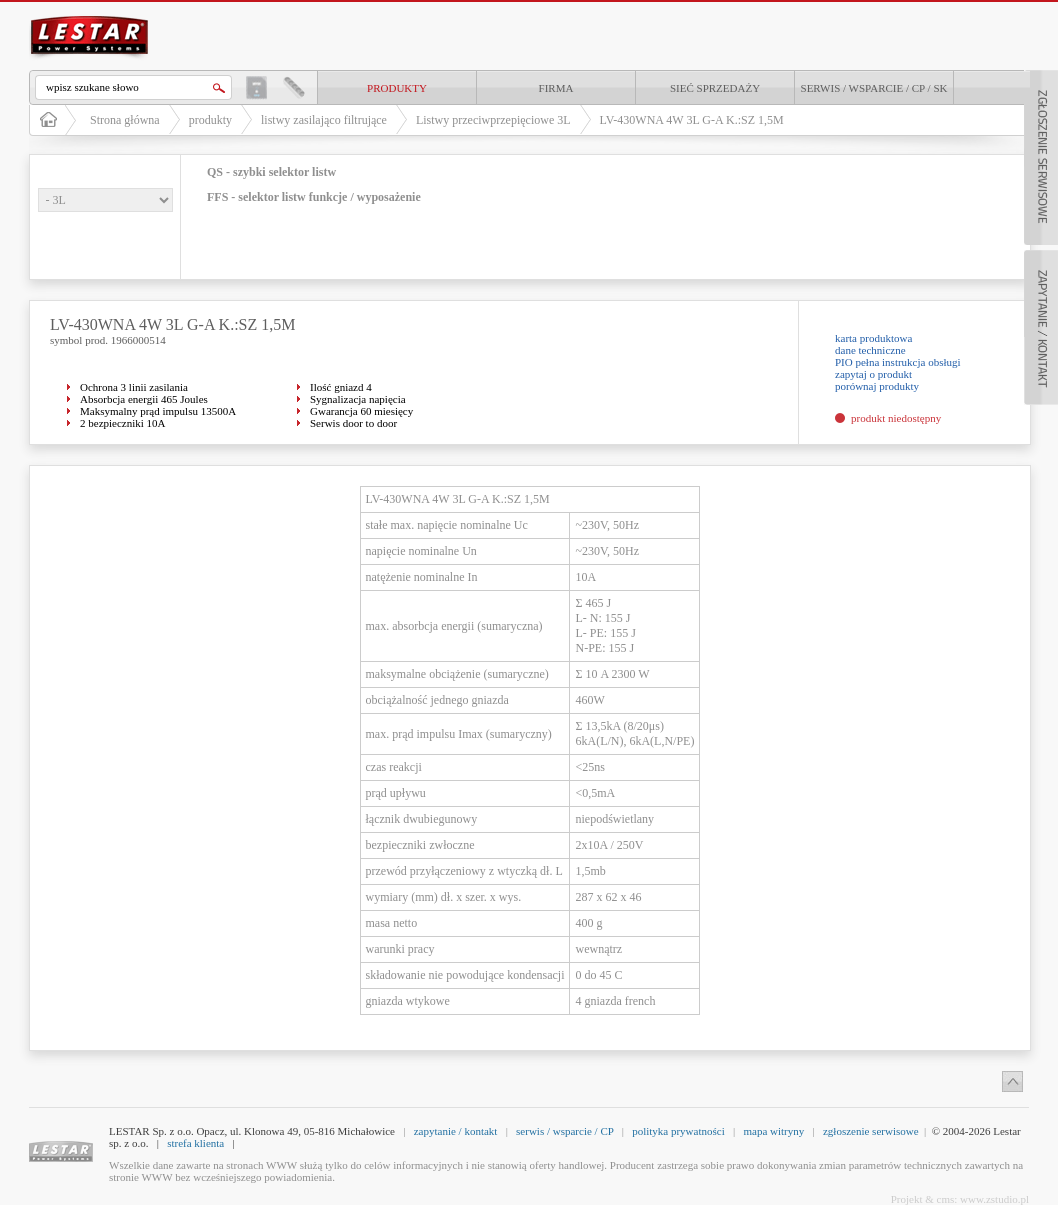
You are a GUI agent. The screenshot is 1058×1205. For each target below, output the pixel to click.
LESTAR (90, 14)
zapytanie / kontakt (456, 1131)
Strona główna (125, 120)
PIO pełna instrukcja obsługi (898, 362)
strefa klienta (195, 1143)
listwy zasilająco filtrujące (324, 120)
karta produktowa (873, 338)
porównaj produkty (877, 386)
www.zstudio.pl (994, 1199)
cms (946, 1199)
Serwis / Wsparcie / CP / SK (874, 88)
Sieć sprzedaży (715, 88)
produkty (397, 88)
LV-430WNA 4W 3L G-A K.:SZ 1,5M (692, 120)
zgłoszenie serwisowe (871, 1131)
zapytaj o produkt (873, 374)
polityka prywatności (678, 1131)
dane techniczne (870, 350)
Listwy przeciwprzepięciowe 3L (493, 120)
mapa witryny (773, 1131)
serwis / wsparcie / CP (564, 1131)
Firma (556, 88)
